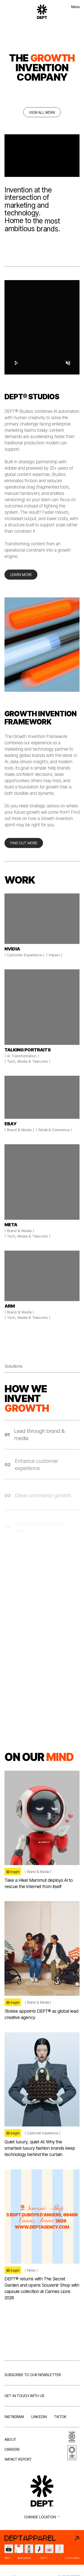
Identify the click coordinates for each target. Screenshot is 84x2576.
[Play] (16, 362)
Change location (42, 2517)
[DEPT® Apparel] (42, 2547)
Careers (11, 2449)
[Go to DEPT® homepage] (42, 12)
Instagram (14, 2416)
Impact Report (18, 2459)
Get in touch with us (24, 2395)
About (10, 2439)
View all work (42, 112)
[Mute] (67, 362)
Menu (75, 7)
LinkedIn (39, 2416)
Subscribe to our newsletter (32, 2375)
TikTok (60, 2416)
